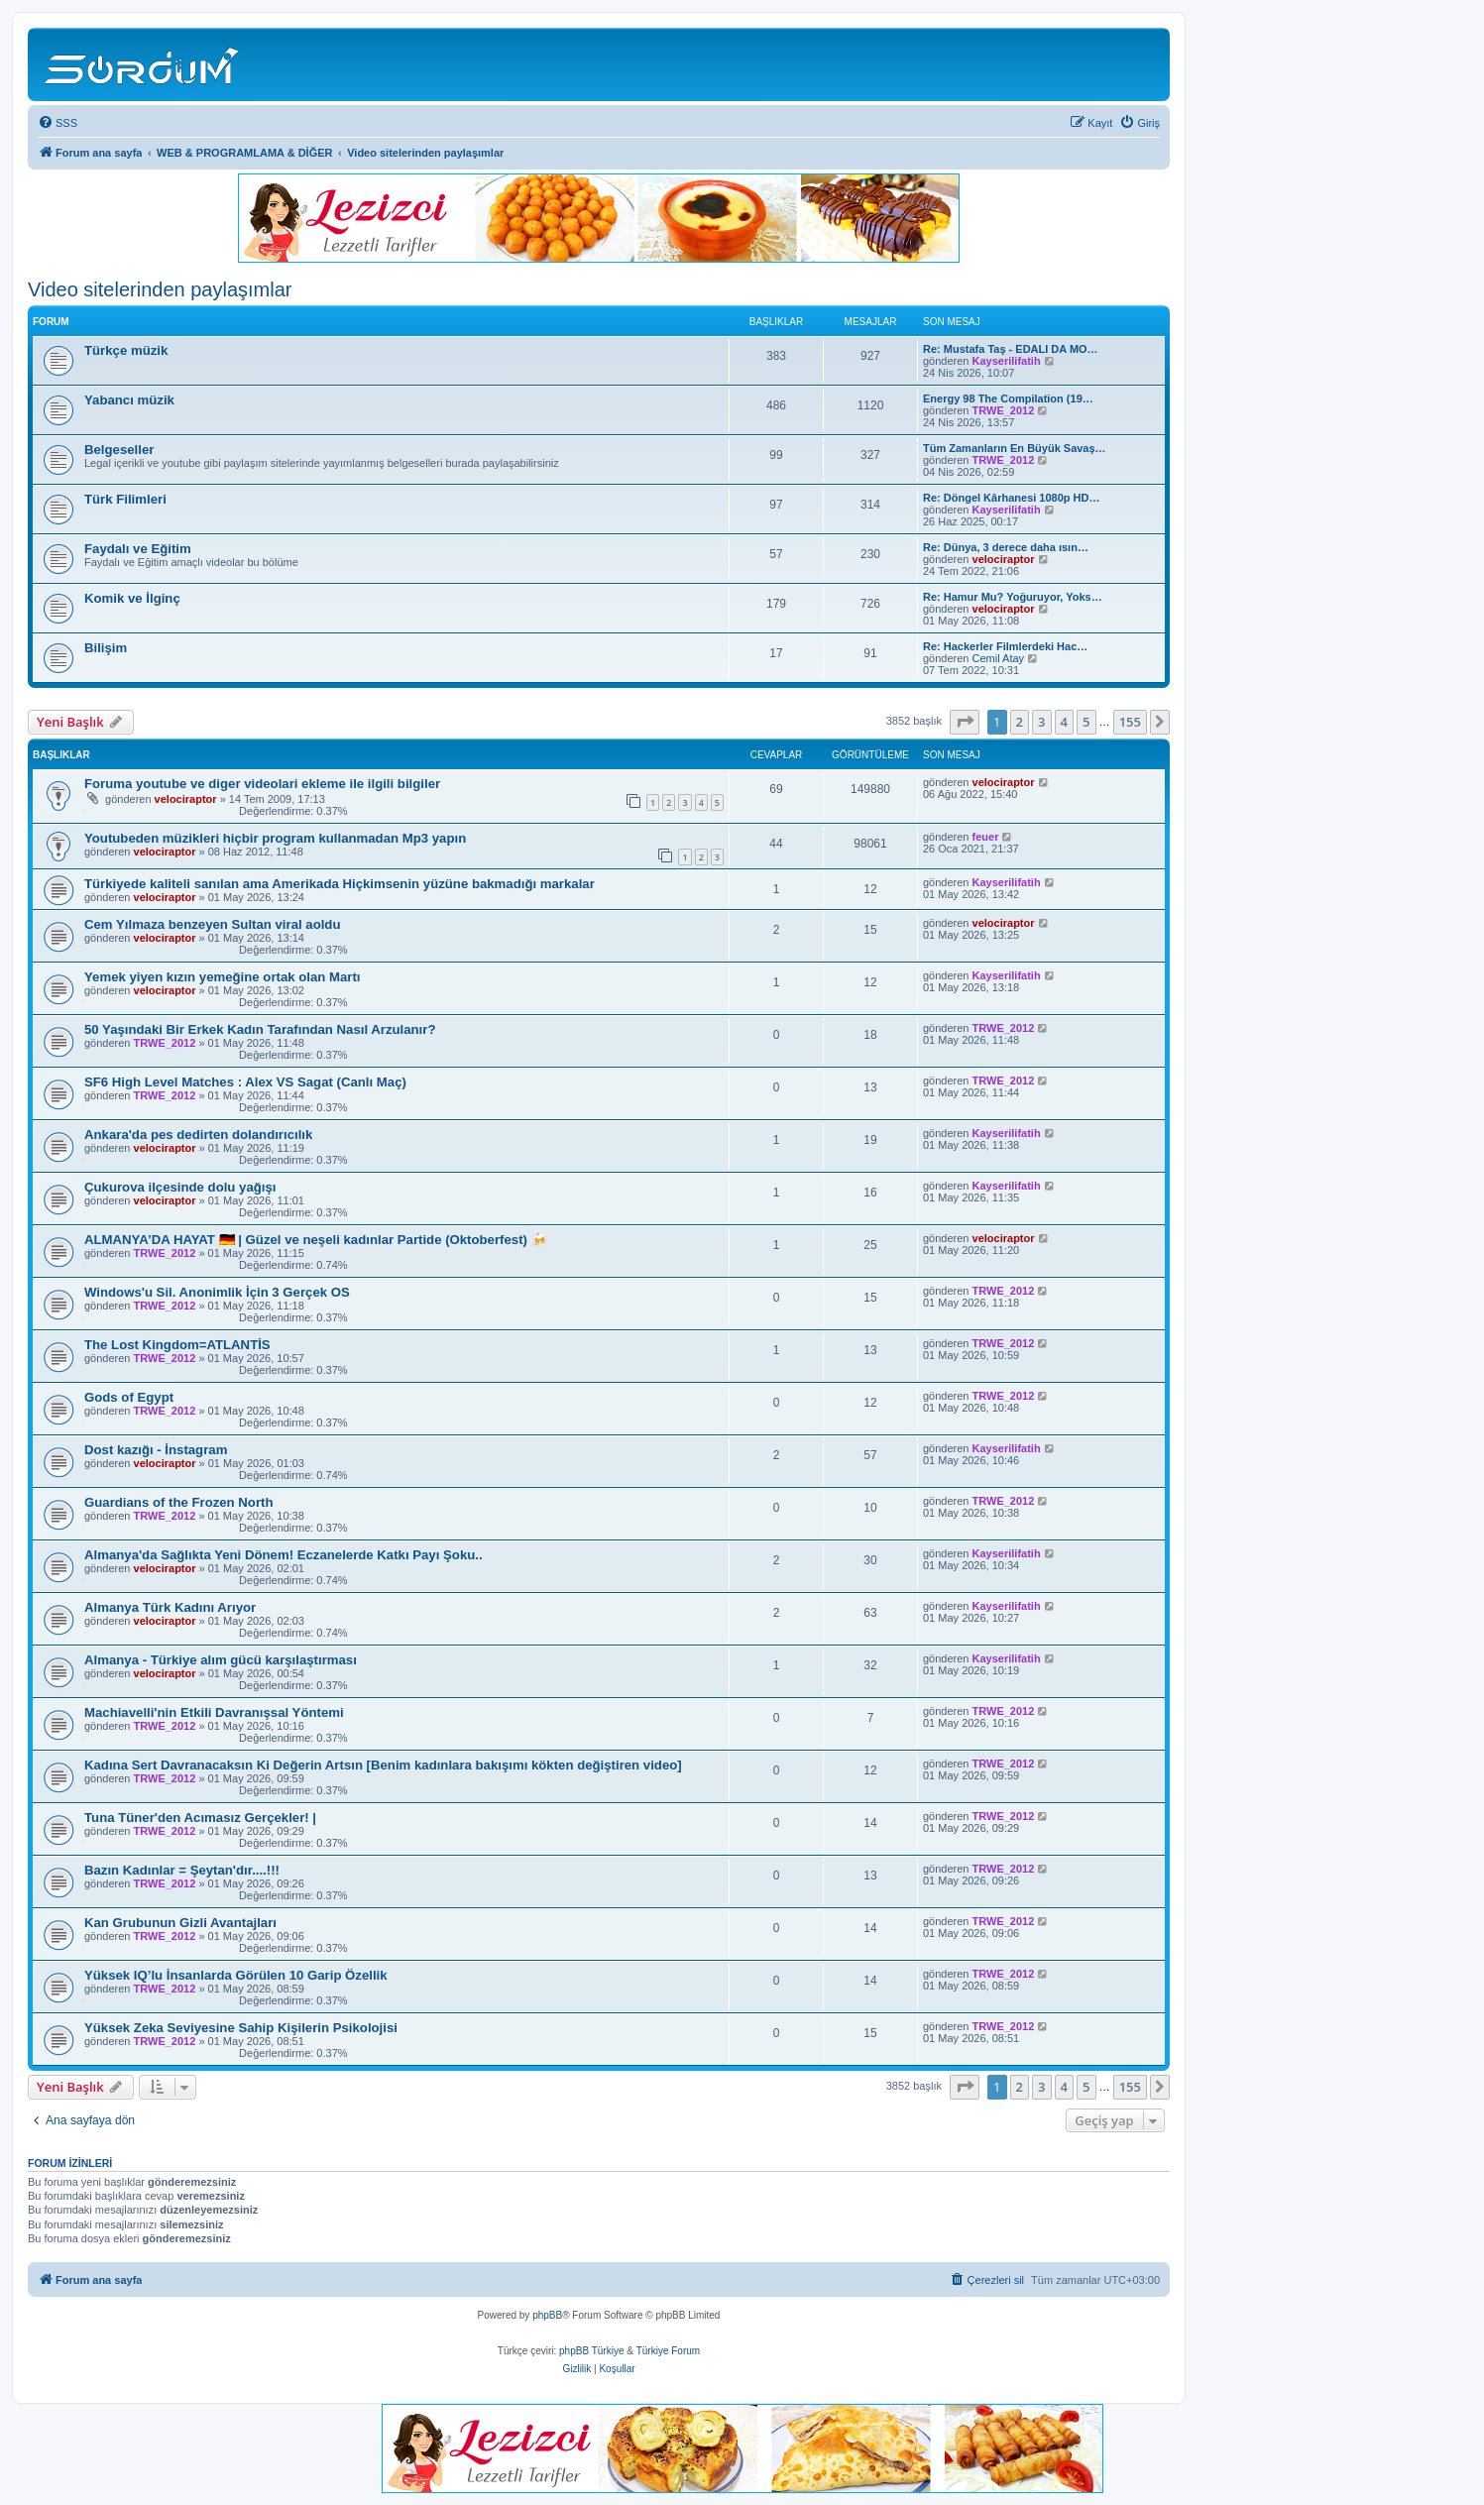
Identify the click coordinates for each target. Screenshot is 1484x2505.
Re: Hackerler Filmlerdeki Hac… (1005, 646)
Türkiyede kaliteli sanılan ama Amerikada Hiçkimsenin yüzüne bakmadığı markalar (339, 883)
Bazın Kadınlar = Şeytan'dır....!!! (182, 1870)
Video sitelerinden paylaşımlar (159, 289)
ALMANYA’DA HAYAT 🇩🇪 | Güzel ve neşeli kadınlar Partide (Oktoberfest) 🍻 (315, 1239)
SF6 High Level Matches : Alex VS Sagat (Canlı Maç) (245, 1082)
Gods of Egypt (128, 1397)
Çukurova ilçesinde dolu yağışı (180, 1187)
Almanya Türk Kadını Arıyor (170, 1607)
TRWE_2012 (1003, 410)
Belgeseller (119, 449)
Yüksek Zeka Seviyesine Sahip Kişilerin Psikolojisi (241, 2027)
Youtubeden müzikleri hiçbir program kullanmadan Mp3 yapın (275, 838)
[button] (964, 722)
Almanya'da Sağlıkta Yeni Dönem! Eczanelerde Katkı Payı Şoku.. (283, 1554)
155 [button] (1130, 722)
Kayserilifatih (1006, 361)
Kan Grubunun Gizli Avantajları (180, 1922)
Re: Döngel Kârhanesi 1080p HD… (1011, 498)
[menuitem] (57, 123)
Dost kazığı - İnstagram (155, 1449)
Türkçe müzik (126, 350)
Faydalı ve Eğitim (137, 548)
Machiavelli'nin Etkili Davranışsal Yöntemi (214, 1712)
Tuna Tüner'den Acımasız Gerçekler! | (200, 1817)
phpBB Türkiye (591, 2350)
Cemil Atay (998, 658)
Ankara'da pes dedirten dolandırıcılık (198, 1134)
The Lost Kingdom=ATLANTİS (177, 1344)
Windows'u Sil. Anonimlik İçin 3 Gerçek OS (217, 1292)
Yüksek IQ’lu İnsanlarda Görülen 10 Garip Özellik (236, 1975)
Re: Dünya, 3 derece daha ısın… (1005, 547)
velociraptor (1003, 559)
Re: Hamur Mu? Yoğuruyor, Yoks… (1012, 597)
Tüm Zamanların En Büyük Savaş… (1014, 448)
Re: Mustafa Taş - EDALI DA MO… (1010, 349)
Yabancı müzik (129, 400)
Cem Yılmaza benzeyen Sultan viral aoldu (212, 924)
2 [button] (1019, 722)
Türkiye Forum (668, 2350)
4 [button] (1064, 722)
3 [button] (1041, 722)
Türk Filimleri (125, 499)
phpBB (547, 2315)
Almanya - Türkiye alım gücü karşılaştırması (220, 1659)
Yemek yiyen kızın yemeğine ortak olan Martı (222, 976)
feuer (985, 837)
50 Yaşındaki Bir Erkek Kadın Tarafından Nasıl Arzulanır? (259, 1029)
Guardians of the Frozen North (179, 1502)
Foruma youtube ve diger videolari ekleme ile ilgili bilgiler (262, 783)
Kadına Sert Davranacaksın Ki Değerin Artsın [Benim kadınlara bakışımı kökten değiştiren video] (383, 1765)
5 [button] (1086, 722)
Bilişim (105, 647)
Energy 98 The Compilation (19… (1008, 398)
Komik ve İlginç (132, 598)
